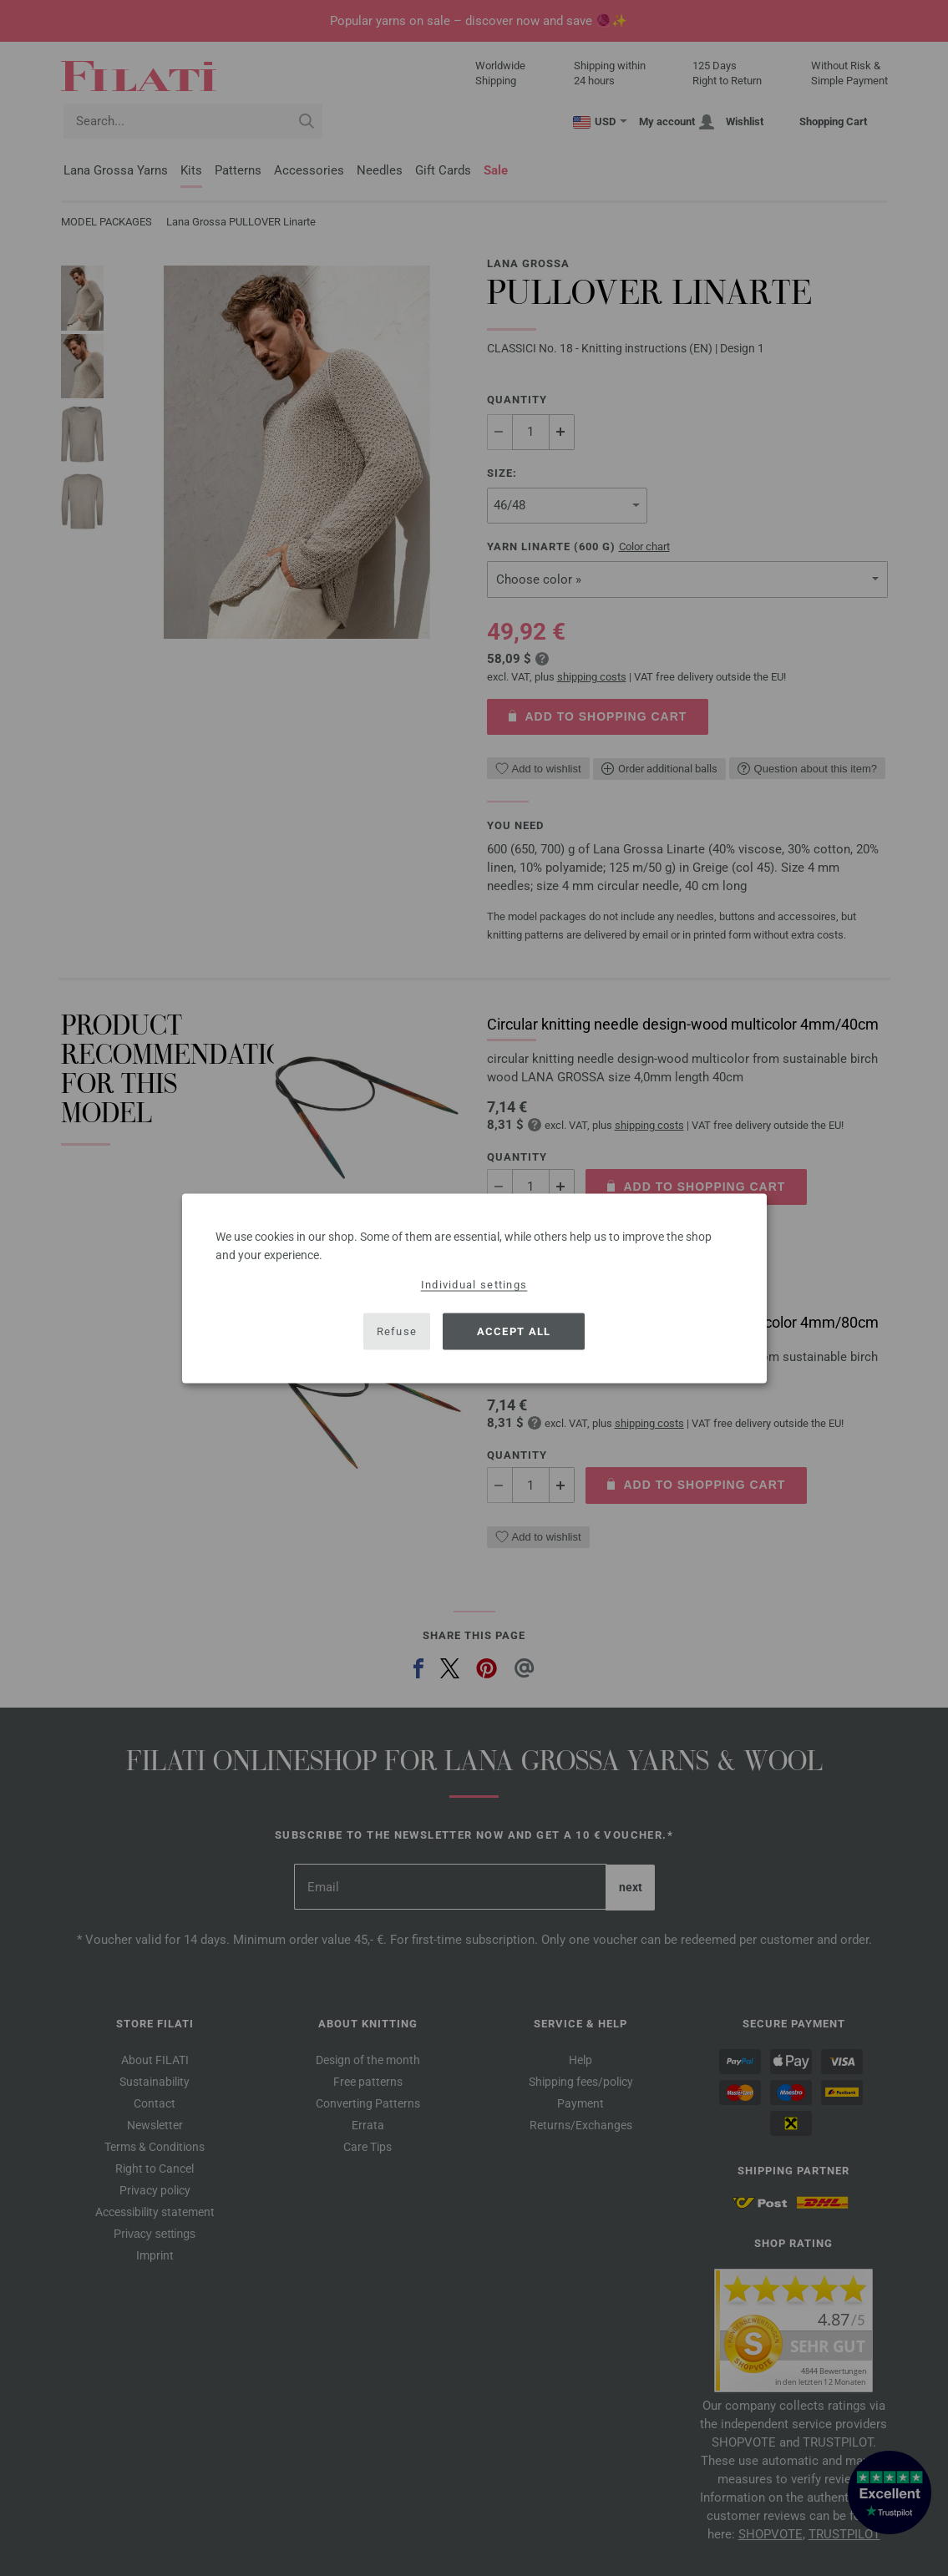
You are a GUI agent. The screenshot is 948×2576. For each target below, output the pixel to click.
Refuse (397, 1331)
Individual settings (474, 1284)
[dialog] (474, 1288)
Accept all (514, 1331)
